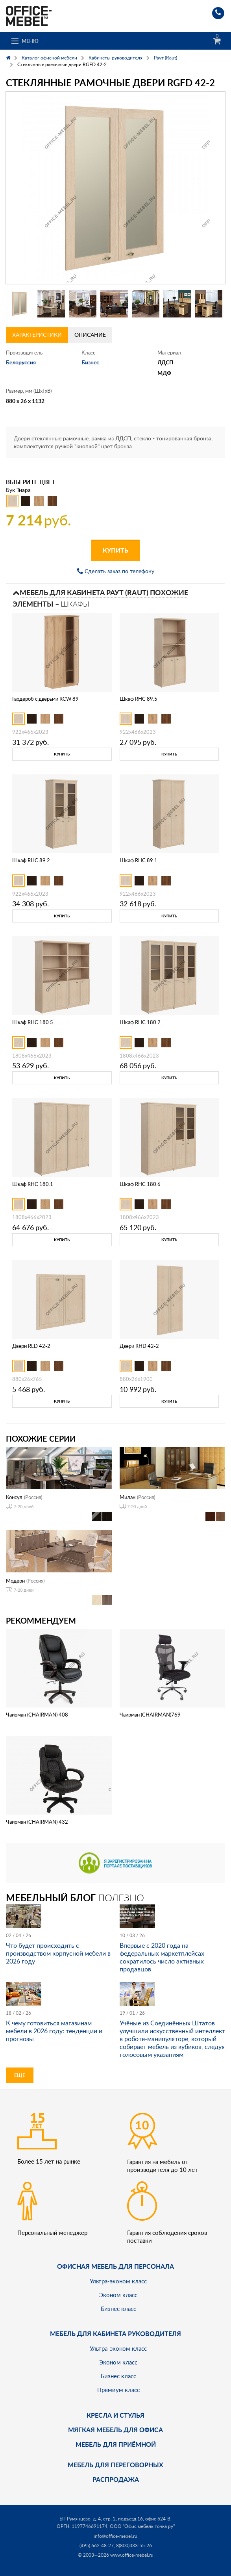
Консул (14, 1497)
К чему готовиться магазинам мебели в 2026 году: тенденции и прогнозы (54, 2031)
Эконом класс (118, 2295)
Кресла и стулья (115, 2415)
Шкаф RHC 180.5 (32, 1022)
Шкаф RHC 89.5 (138, 698)
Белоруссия (21, 362)
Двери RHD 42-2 (139, 1345)
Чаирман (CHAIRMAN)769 (150, 1714)
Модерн (15, 1580)
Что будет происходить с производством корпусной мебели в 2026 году (58, 1953)
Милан (127, 1497)
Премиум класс (118, 2390)
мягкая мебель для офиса (115, 2429)
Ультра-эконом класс (118, 2281)
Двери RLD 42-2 (31, 1345)
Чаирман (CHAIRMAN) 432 (37, 1821)
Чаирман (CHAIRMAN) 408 (37, 1714)
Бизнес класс (118, 2308)
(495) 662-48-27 (96, 2545)
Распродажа (115, 2479)
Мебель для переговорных (115, 2464)
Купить (115, 550)
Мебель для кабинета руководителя (115, 2333)
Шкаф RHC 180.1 (32, 1184)
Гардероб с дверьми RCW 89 (45, 698)
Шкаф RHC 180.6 (140, 1184)
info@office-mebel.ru (115, 2536)
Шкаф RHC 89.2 (31, 860)
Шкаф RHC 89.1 (138, 860)
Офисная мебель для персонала (115, 2266)
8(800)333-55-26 (134, 2545)
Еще (19, 2075)
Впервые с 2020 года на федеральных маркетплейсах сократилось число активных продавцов (162, 1957)
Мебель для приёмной (116, 2444)
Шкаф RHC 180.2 (140, 1022)
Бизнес (90, 362)
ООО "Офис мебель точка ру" (142, 2526)
